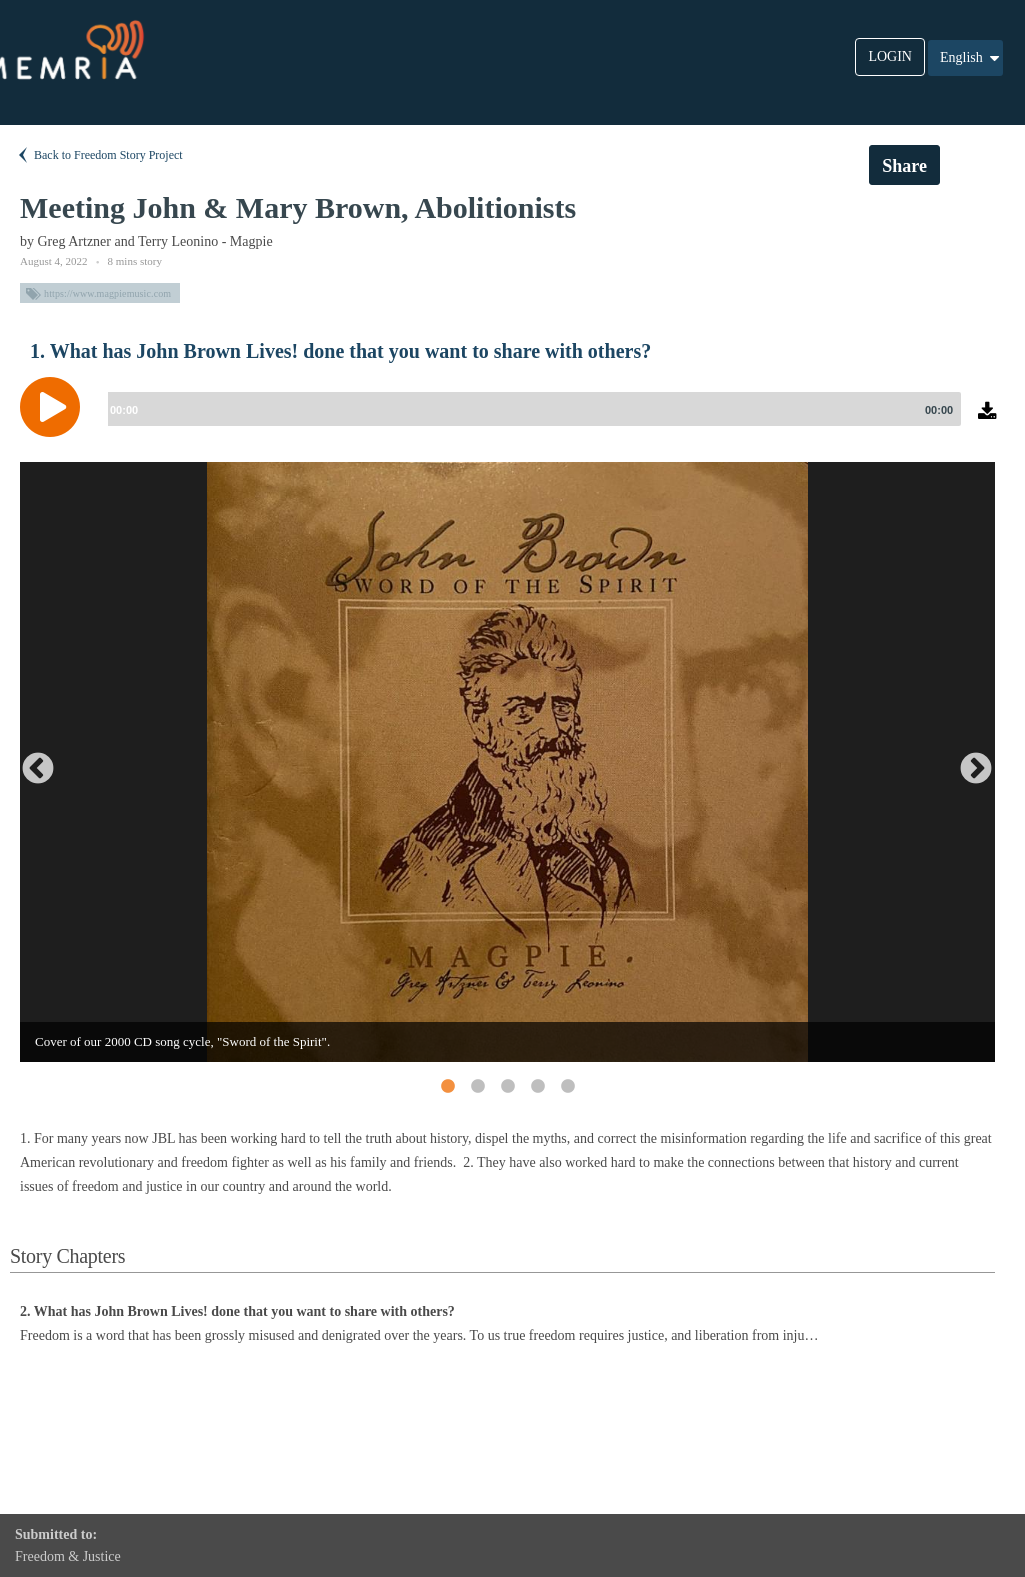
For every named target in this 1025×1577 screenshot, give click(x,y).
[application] (512, 422)
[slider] (530, 409)
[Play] (55, 407)
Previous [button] (30, 762)
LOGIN (890, 56)
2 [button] (477, 1086)
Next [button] (968, 762)
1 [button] (447, 1086)
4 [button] (537, 1086)
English (971, 58)
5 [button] (567, 1086)
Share (904, 166)
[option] (507, 762)
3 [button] (507, 1086)
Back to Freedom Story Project (99, 155)
